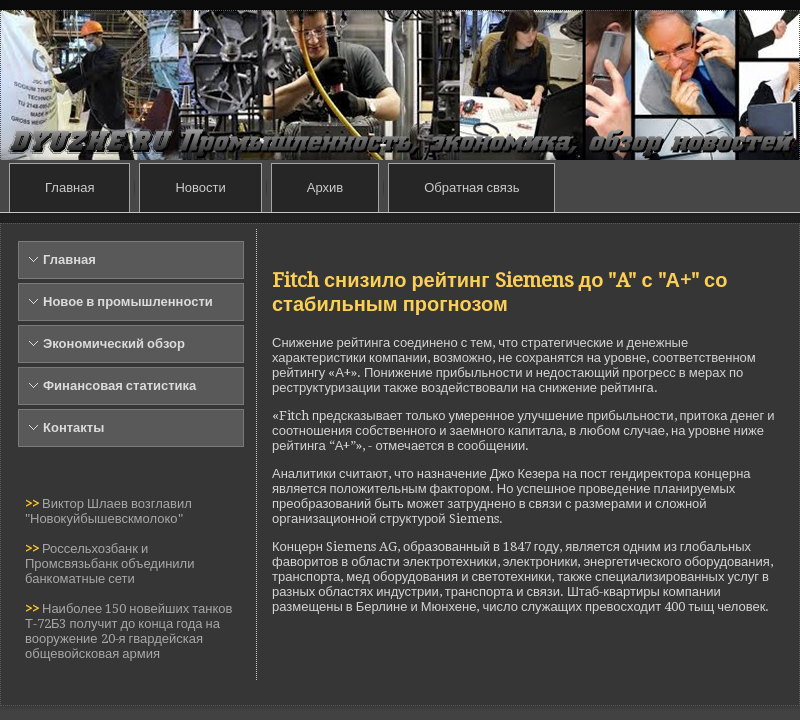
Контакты (73, 427)
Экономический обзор (114, 343)
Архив (325, 187)
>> (33, 503)
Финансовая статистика (119, 385)
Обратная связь (471, 187)
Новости (200, 187)
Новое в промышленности (128, 301)
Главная (69, 187)
